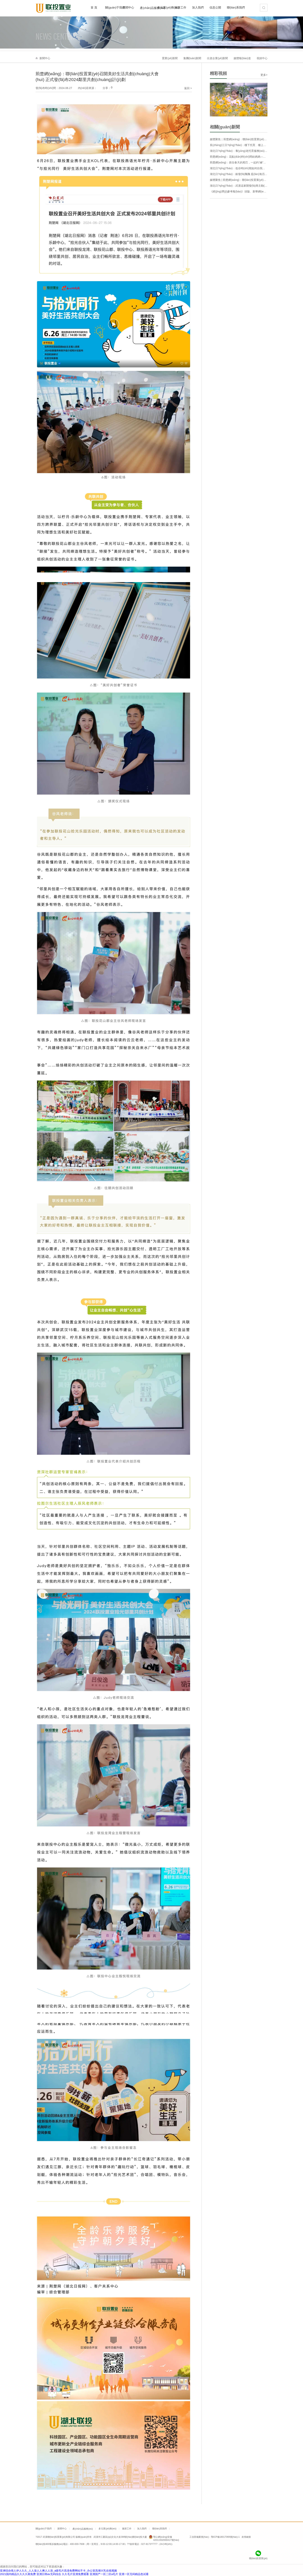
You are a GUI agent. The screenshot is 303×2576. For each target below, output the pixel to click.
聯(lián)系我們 (232, 7)
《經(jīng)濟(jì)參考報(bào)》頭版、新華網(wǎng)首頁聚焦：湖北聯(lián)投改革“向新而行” (238, 191)
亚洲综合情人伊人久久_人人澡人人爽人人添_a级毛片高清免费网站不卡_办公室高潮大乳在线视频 (58, 2570)
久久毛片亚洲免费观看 (75, 2574)
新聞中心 (127, 7)
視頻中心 (262, 58)
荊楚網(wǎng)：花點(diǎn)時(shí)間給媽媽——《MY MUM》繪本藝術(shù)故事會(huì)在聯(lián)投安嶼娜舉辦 (238, 156)
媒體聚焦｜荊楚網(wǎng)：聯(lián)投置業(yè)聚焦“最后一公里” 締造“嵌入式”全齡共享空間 (238, 139)
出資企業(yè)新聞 (217, 58)
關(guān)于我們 (110, 7)
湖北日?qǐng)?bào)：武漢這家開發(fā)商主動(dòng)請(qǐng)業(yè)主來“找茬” (238, 185)
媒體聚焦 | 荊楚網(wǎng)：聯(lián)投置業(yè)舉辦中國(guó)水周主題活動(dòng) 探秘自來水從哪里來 (238, 179)
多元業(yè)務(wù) (162, 7)
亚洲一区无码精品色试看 (134, 2574)
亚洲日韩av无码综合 (49, 2574)
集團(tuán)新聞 (192, 58)
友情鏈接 (246, 2537)
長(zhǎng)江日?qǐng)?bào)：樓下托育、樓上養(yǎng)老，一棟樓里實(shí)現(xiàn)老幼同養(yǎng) (238, 145)
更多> (263, 74)
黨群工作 (179, 7)
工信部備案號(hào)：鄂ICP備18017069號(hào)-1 (214, 2537)
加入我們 (197, 7)
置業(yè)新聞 (169, 58)
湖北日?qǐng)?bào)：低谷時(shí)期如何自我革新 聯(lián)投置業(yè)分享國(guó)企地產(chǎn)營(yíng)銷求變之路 (238, 168)
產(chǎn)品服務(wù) (145, 7)
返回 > (188, 88)
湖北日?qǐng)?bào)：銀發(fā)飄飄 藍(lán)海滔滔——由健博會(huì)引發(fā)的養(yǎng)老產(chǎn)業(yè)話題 (238, 174)
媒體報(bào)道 (242, 58)
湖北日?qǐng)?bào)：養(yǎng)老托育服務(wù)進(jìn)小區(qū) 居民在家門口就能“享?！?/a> (238, 150)
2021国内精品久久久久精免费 (18, 2574)
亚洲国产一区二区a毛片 (104, 2574)
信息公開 (214, 7)
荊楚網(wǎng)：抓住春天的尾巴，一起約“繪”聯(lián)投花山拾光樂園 (238, 162)
